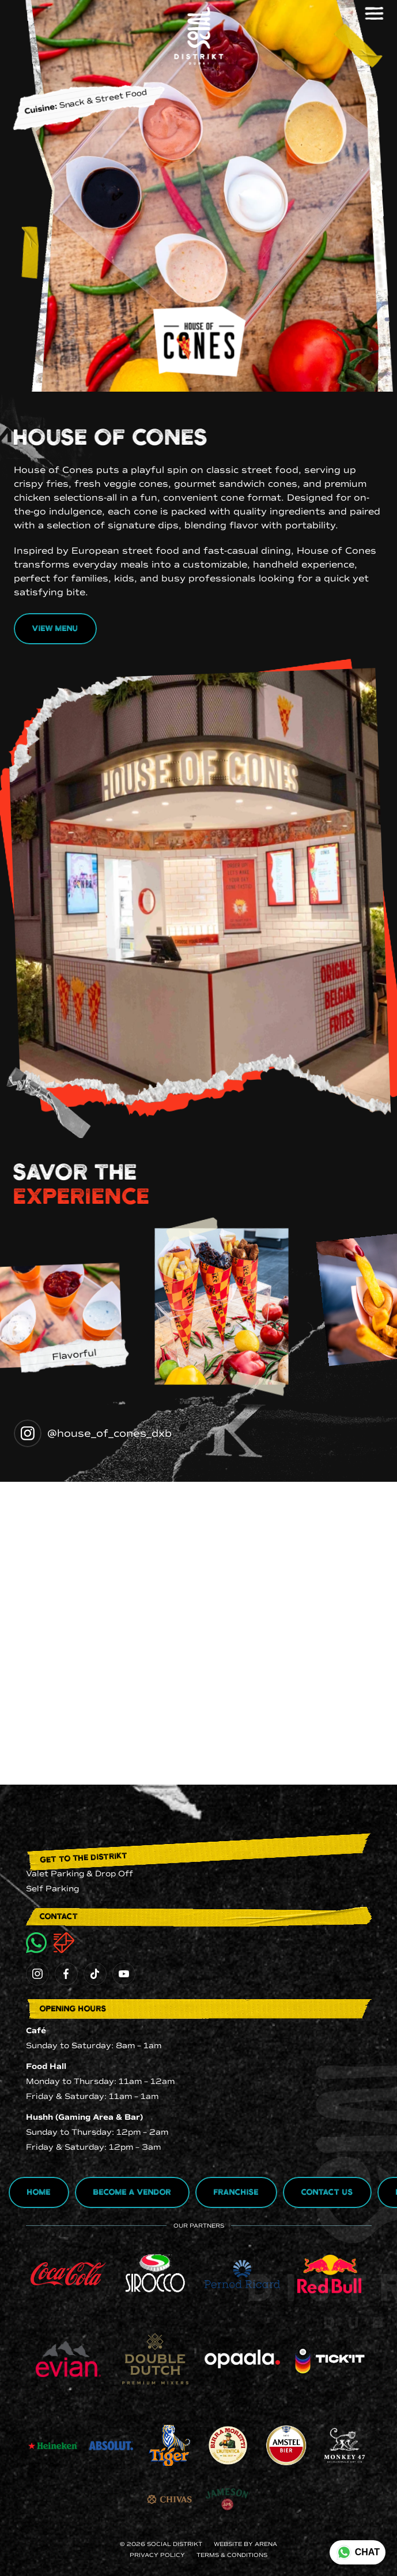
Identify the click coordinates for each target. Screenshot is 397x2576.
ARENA (266, 2544)
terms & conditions (231, 2555)
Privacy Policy (157, 2555)
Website (228, 2544)
